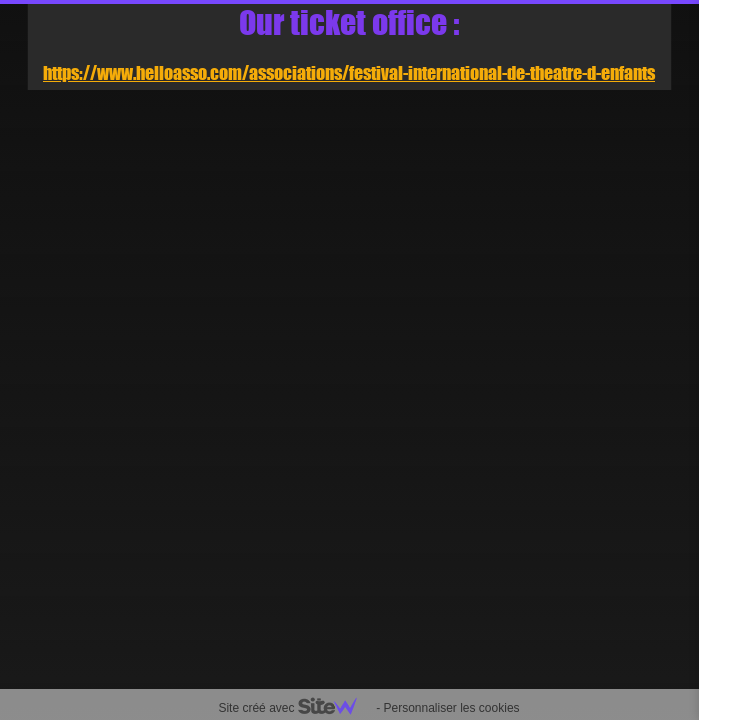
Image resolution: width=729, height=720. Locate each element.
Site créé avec (295, 708)
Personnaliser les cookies (451, 708)
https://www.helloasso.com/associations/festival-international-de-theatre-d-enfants (349, 73)
